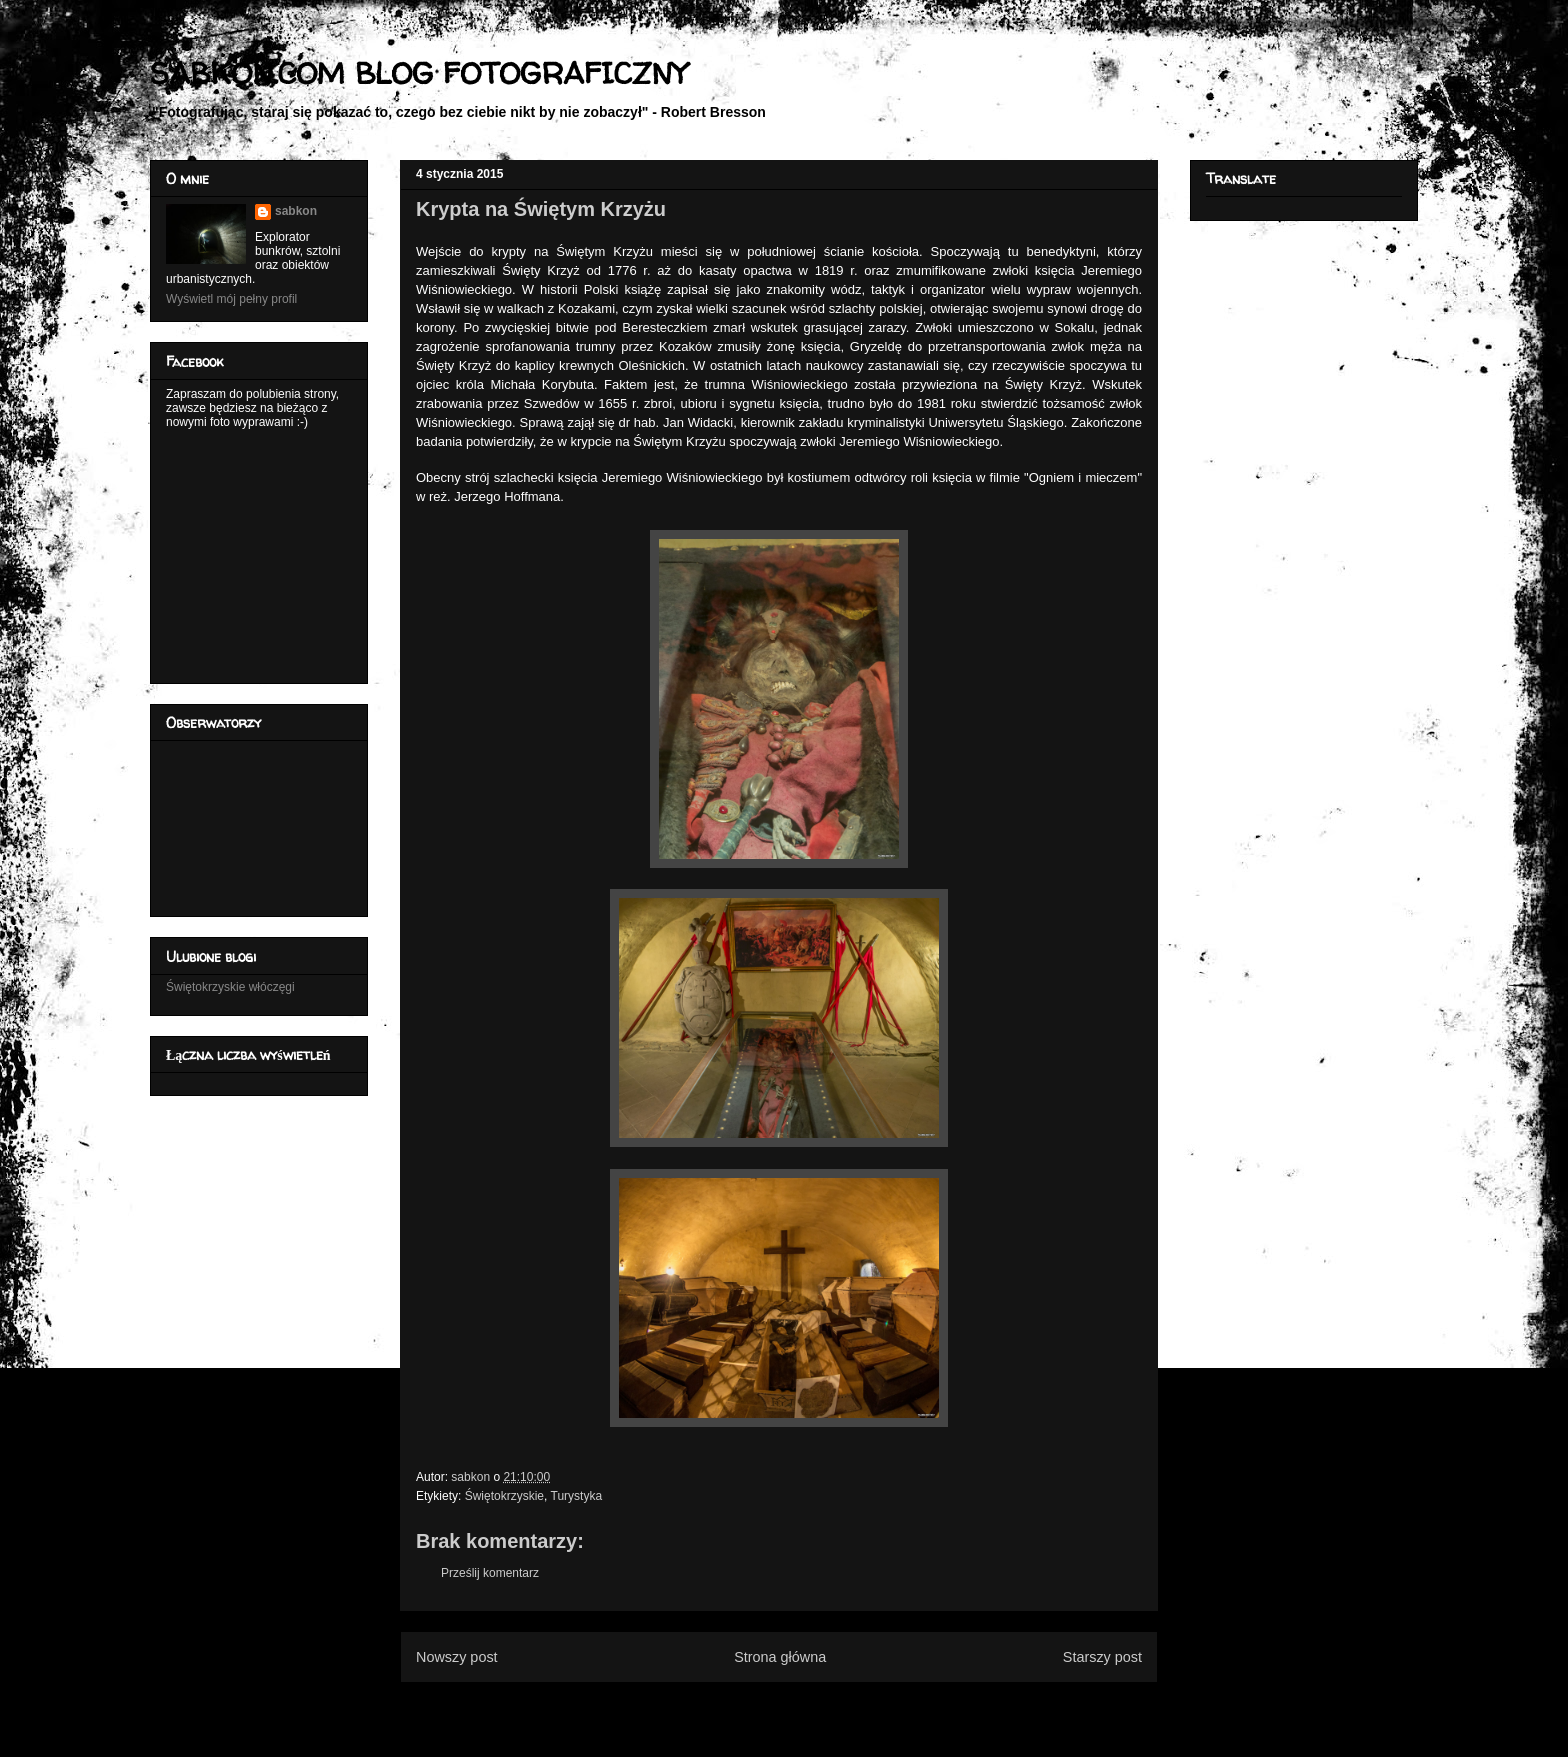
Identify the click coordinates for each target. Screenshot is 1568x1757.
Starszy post (1102, 1657)
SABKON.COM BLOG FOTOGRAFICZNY (418, 72)
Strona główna (780, 1657)
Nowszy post (457, 1657)
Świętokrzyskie (504, 1496)
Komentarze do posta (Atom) (811, 1705)
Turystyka (577, 1496)
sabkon (296, 211)
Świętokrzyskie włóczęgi (230, 987)
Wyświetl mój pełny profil (231, 299)
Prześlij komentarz (490, 1573)
